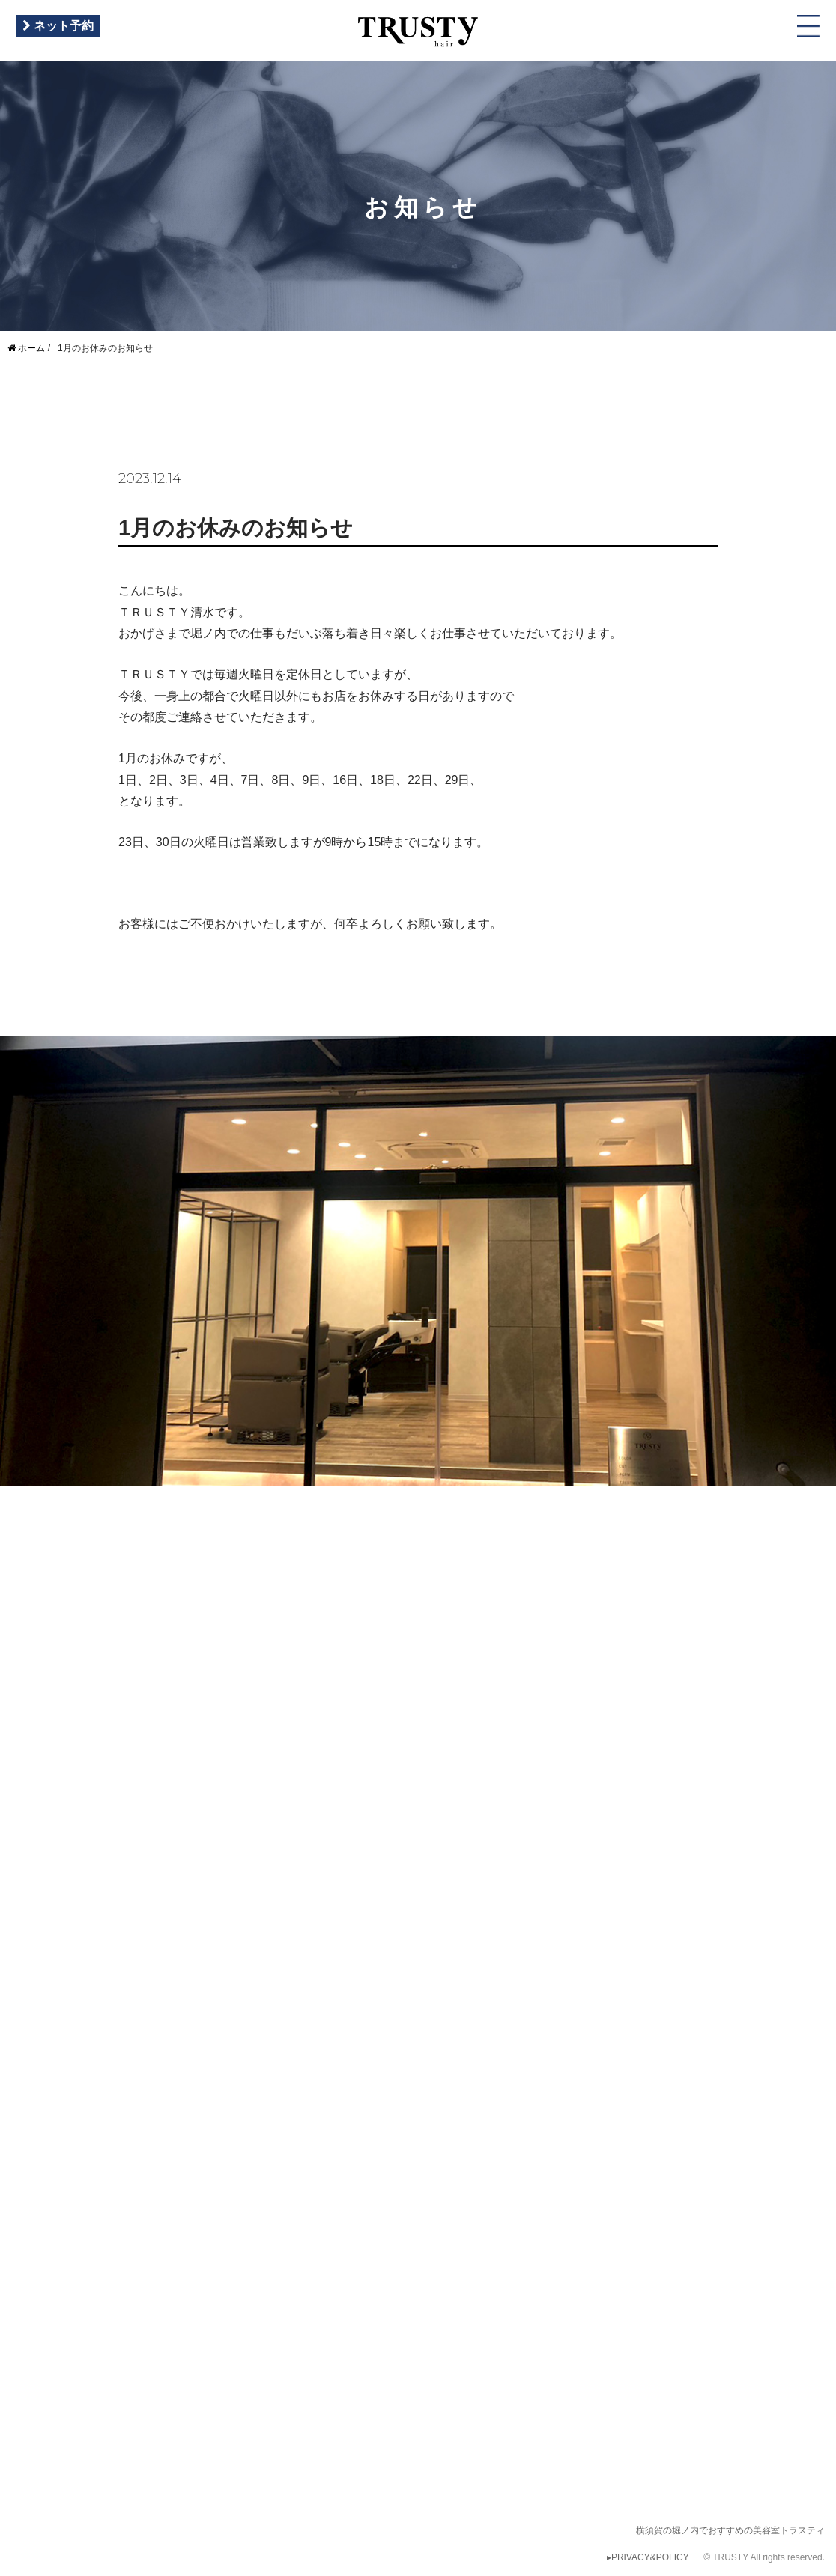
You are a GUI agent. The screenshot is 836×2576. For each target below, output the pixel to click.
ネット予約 (57, 25)
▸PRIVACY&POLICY (648, 2557)
